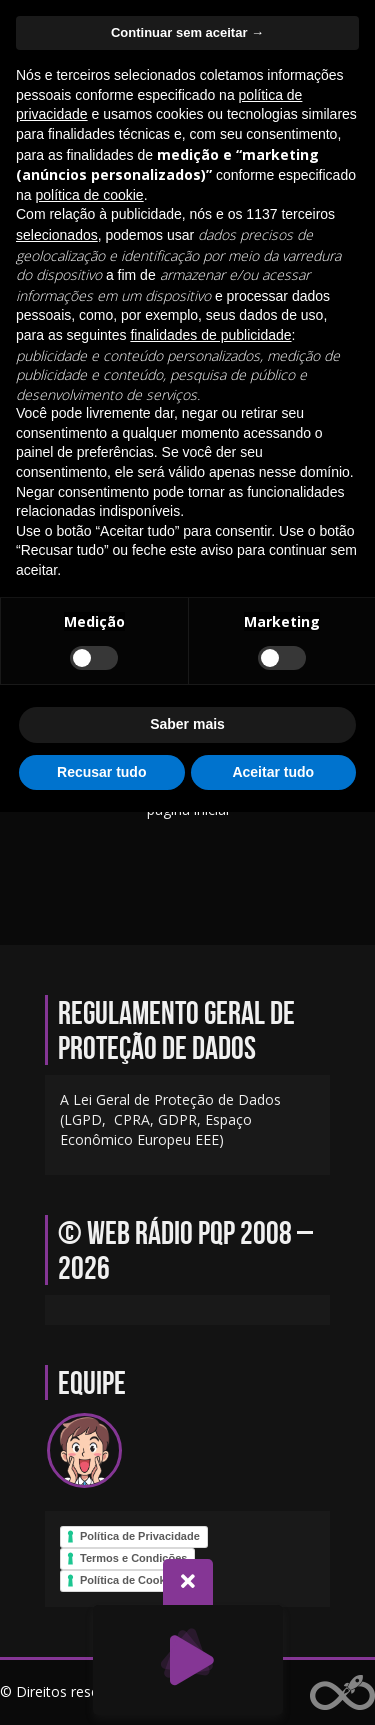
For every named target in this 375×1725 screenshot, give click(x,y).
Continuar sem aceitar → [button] (187, 32)
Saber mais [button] (187, 724)
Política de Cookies (130, 1580)
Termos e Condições (133, 1558)
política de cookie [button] (89, 195)
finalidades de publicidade (210, 335)
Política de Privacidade (140, 1536)
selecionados (57, 235)
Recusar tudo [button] (101, 772)
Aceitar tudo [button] (273, 772)
